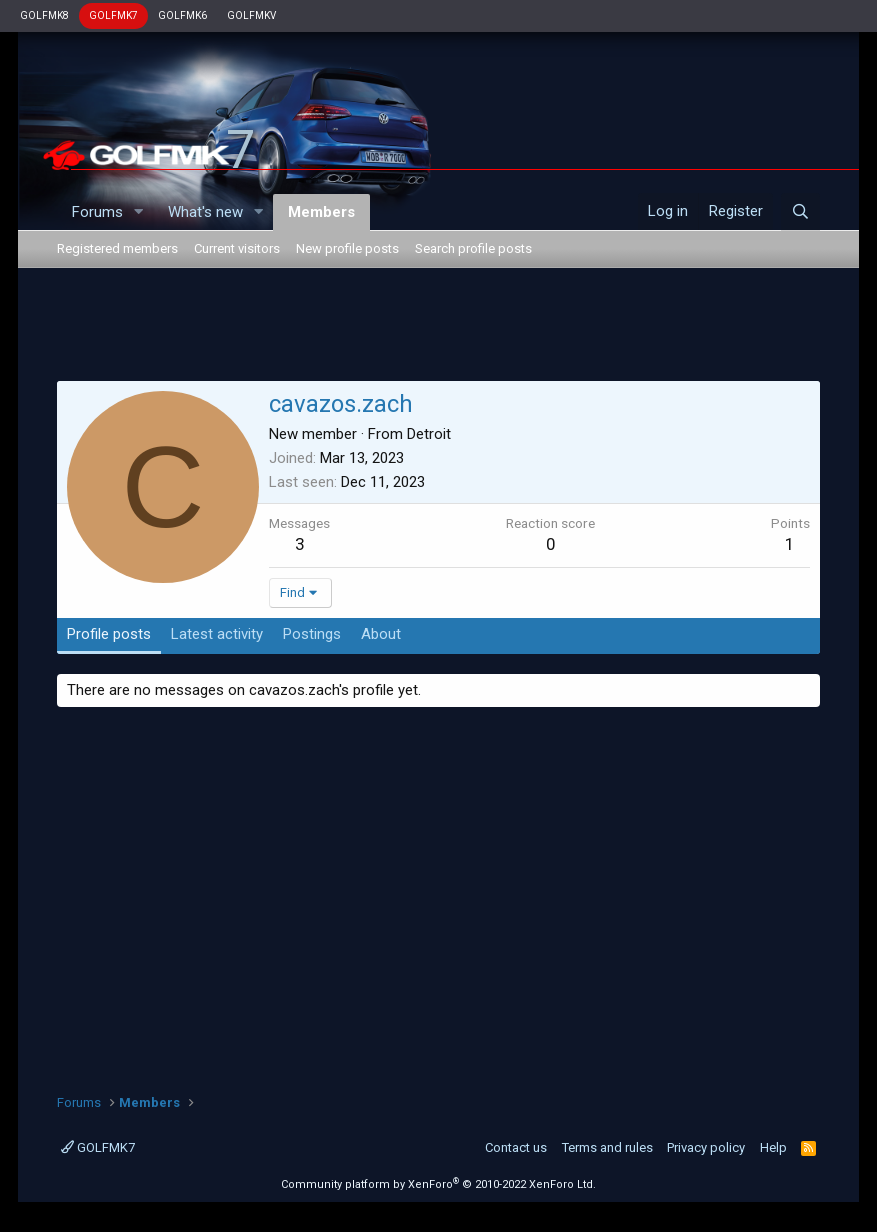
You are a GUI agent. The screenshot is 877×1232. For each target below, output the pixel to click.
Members (321, 212)
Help (773, 1147)
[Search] (800, 212)
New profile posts (347, 248)
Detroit (429, 434)
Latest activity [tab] (217, 634)
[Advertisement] (438, 328)
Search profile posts (473, 248)
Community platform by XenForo (438, 1184)
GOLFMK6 (182, 15)
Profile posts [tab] (109, 634)
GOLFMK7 (113, 15)
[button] (139, 212)
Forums (97, 212)
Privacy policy (706, 1147)
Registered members (117, 248)
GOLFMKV (251, 15)
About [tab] (381, 634)
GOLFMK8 (44, 15)
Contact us (516, 1147)
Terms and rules (607, 1147)
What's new (205, 212)
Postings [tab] (312, 634)
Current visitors (237, 248)
